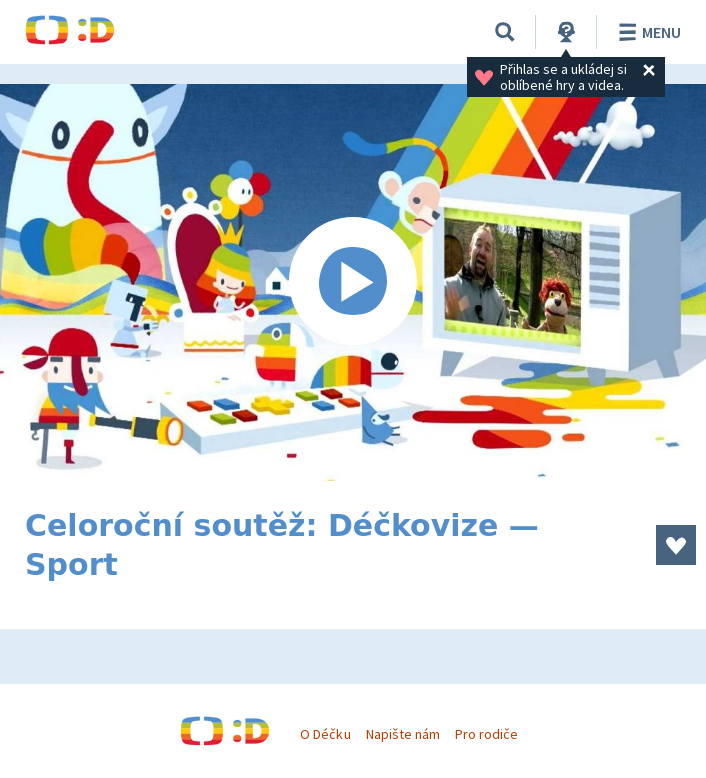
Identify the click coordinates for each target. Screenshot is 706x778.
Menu (646, 32)
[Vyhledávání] (505, 32)
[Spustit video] (353, 282)
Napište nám (403, 734)
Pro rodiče (486, 734)
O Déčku (325, 734)
